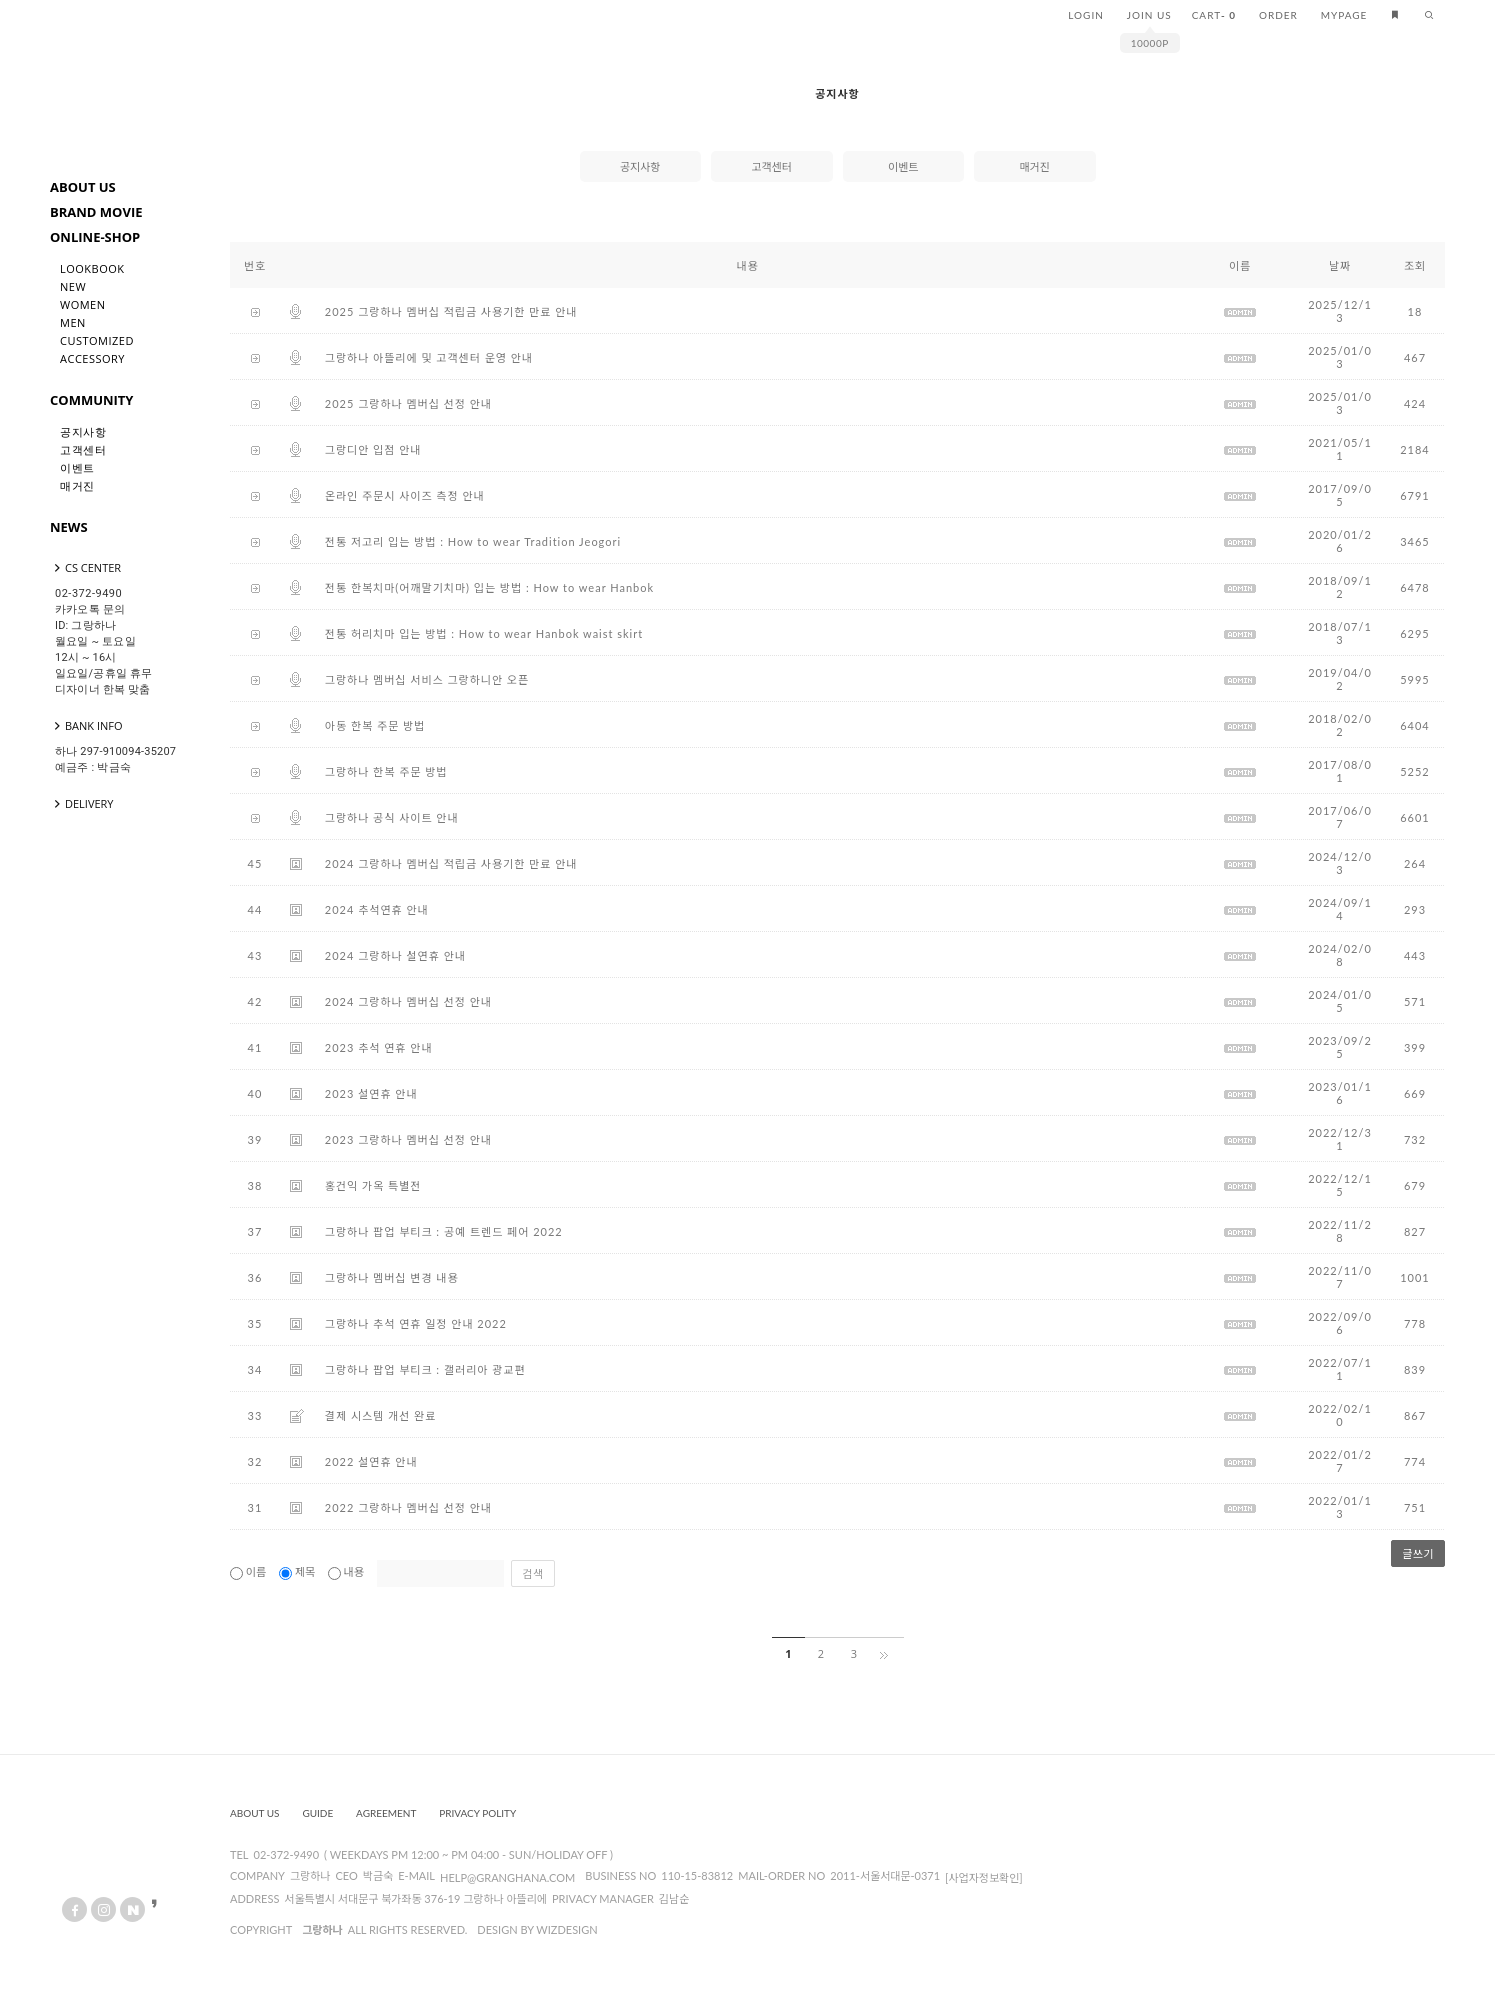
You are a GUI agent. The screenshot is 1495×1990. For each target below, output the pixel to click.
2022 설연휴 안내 (371, 1461)
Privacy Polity (477, 1813)
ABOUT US (83, 187)
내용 (347, 1571)
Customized (97, 340)
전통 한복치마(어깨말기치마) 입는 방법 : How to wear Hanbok (489, 587)
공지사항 (83, 431)
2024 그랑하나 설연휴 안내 (395, 955)
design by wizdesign (537, 1929)
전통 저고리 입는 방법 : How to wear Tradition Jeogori (473, 541)
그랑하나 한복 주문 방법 (386, 771)
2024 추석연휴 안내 (377, 909)
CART (1214, 15)
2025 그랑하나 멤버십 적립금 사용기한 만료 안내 (451, 311)
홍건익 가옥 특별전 (373, 1185)
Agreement (386, 1813)
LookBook (92, 268)
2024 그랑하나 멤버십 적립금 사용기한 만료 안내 (451, 863)
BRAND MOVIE (96, 212)
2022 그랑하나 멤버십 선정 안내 (408, 1507)
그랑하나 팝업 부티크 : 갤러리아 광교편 (425, 1369)
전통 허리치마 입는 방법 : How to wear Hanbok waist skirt (484, 633)
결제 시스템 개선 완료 (381, 1415)
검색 (532, 1573)
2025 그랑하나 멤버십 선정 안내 (408, 403)
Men (73, 322)
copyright (261, 1929)
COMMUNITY (91, 400)
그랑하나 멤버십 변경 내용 (392, 1277)
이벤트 (77, 467)
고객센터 (83, 449)
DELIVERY (82, 803)
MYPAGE (1344, 15)
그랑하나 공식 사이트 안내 (392, 817)
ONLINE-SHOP (95, 237)
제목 (298, 1571)
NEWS (69, 527)
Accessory (92, 358)
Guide (317, 1813)
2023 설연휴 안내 (371, 1093)
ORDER (1278, 15)
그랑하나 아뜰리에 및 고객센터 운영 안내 (429, 357)
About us (255, 1813)
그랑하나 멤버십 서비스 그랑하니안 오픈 (427, 679)
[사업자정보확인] (984, 1877)
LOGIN (1086, 15)
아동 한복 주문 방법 (375, 725)
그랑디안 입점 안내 (373, 449)
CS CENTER (85, 567)
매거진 (77, 485)
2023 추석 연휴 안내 (379, 1047)
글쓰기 (1418, 1553)
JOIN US (1149, 15)
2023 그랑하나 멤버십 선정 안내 (408, 1139)
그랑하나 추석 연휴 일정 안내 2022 (416, 1323)
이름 (249, 1571)
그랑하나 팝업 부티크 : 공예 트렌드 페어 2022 (444, 1231)
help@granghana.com (507, 1877)
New (73, 286)
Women (83, 304)
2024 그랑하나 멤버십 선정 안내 (408, 1001)
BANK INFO (86, 725)
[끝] (887, 1654)
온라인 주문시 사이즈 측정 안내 (405, 495)
